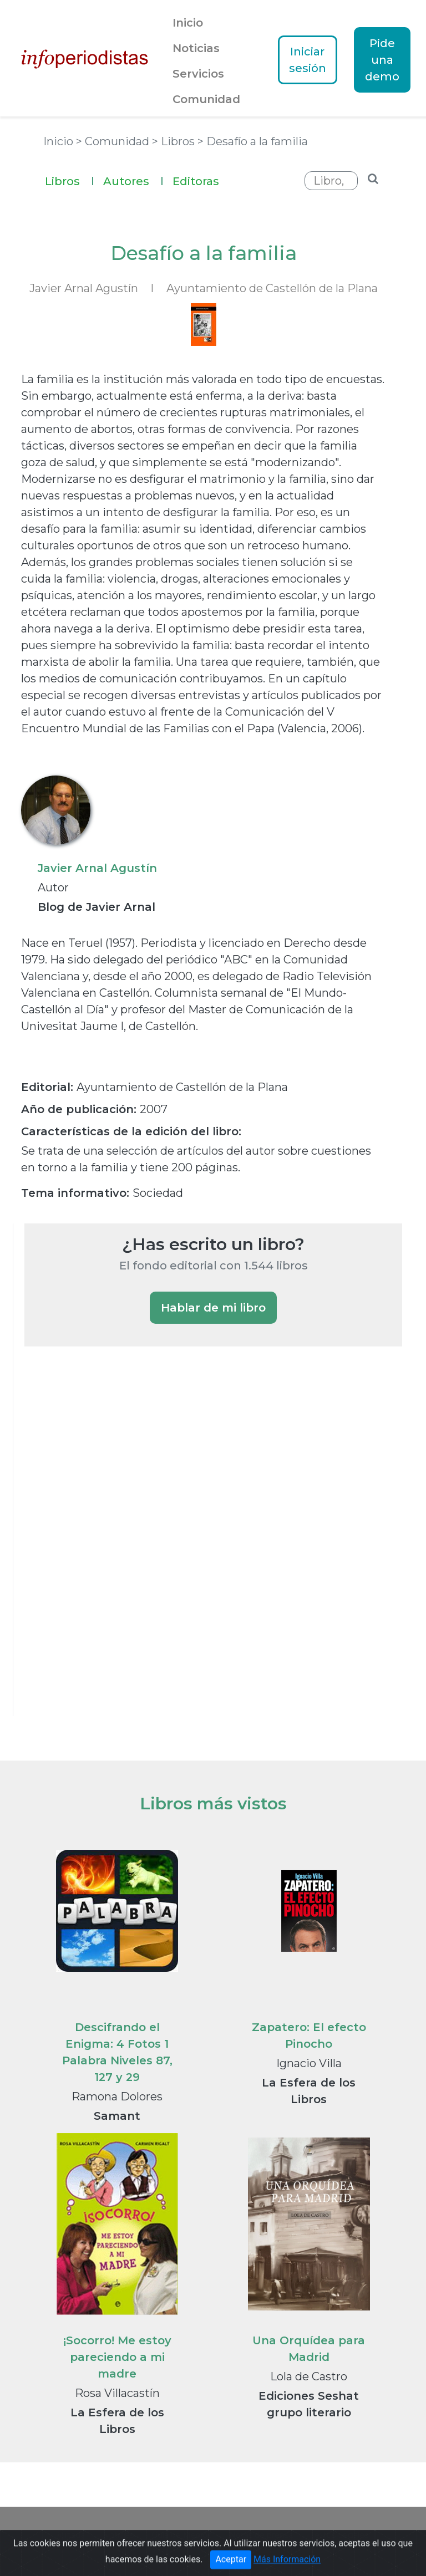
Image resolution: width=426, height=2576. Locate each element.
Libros (69, 180)
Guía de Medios (181, 2535)
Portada (69, 2535)
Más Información (287, 2568)
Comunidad (206, 99)
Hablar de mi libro (213, 1307)
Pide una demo (382, 60)
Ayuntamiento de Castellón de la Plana (272, 288)
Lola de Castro (308, 2376)
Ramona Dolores (117, 2096)
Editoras (196, 181)
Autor (53, 887)
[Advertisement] (107, 1546)
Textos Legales (339, 2535)
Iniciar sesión (307, 60)
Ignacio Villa (309, 2063)
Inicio (188, 22)
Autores (133, 180)
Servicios (198, 73)
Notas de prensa (261, 2535)
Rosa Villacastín (117, 2393)
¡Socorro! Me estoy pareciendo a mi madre (117, 2357)
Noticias (196, 48)
